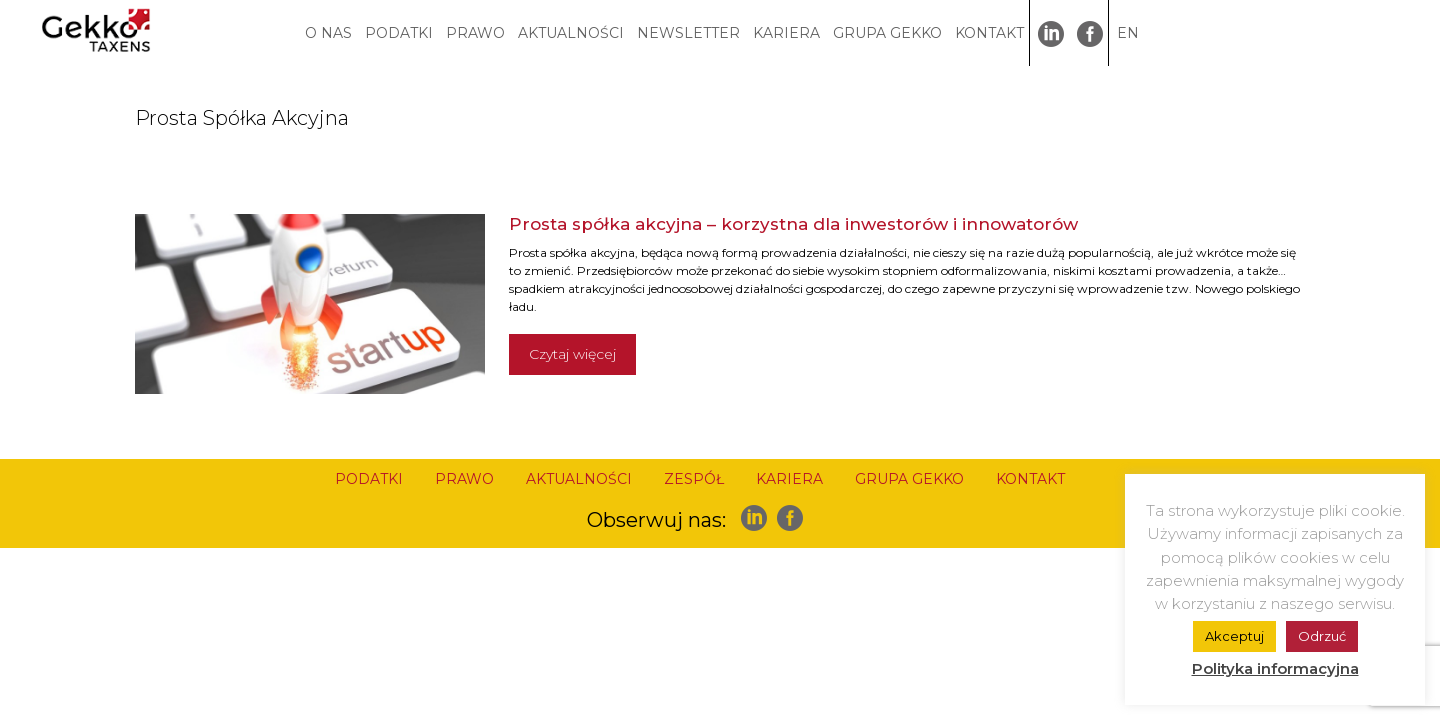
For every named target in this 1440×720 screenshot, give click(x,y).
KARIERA (786, 33)
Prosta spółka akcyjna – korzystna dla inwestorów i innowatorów (793, 224)
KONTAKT (989, 33)
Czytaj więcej (572, 354)
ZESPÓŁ (694, 479)
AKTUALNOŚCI (571, 33)
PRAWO (475, 33)
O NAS (328, 33)
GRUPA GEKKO (887, 33)
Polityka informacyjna (1275, 668)
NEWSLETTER (688, 33)
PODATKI (399, 33)
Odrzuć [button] (1322, 636)
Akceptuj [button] (1234, 636)
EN (1128, 33)
